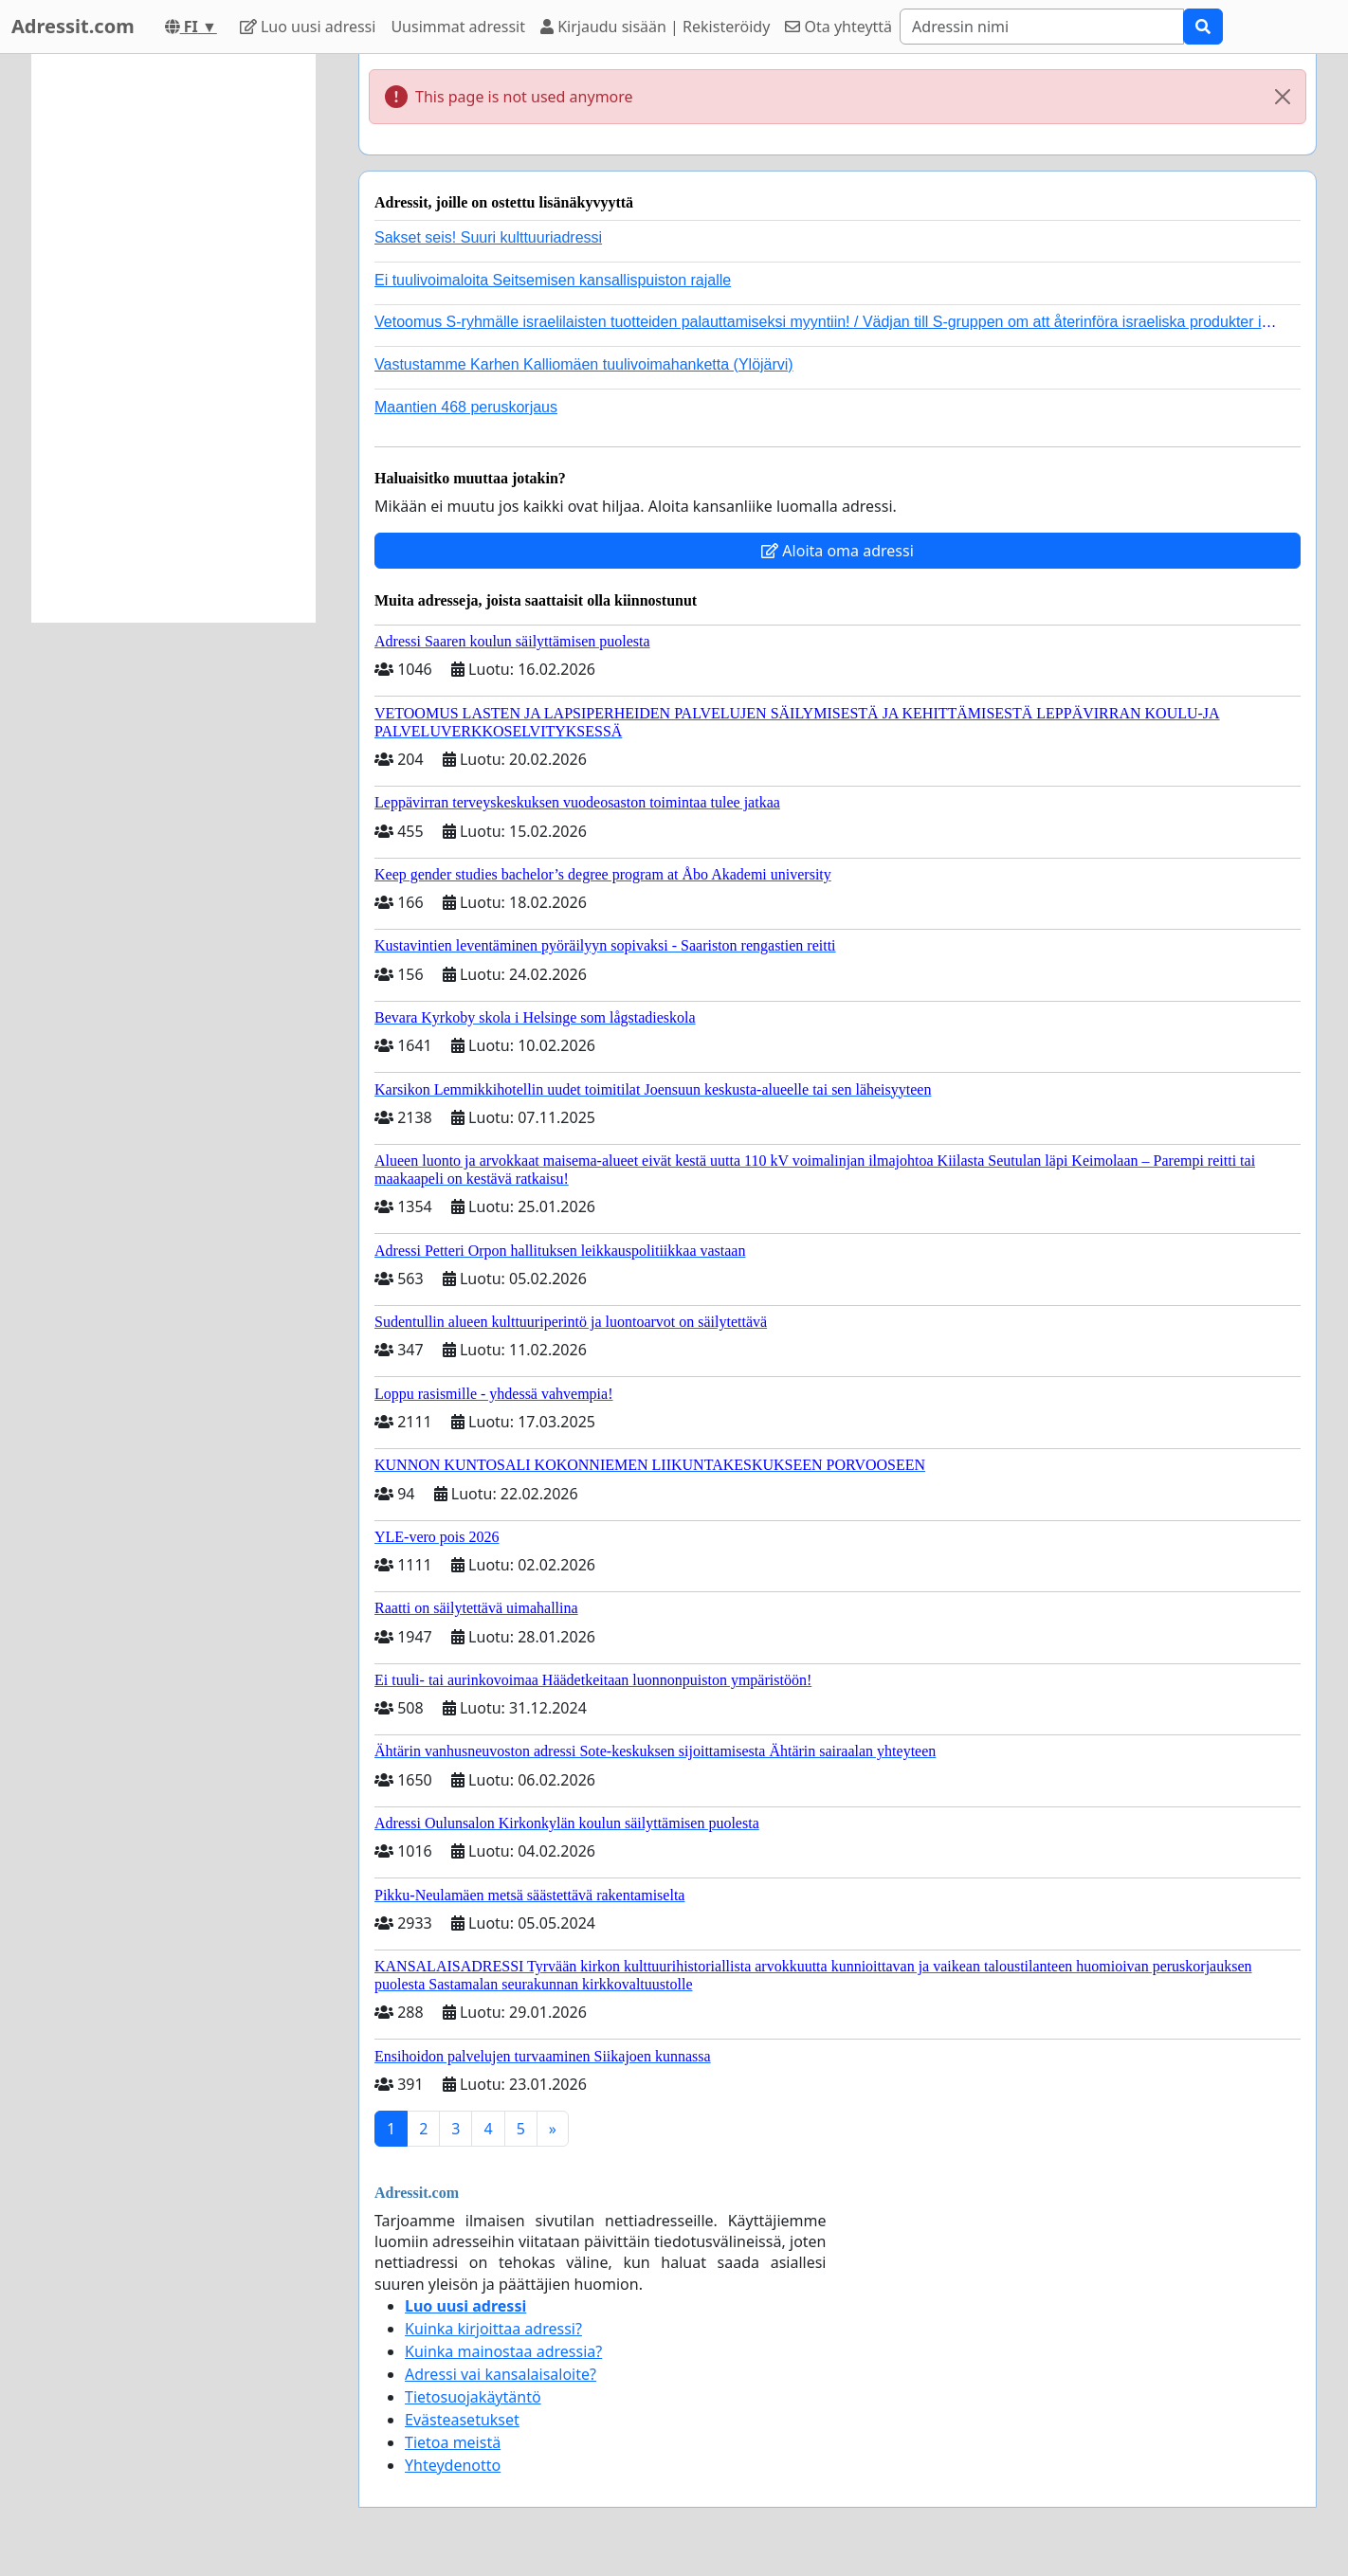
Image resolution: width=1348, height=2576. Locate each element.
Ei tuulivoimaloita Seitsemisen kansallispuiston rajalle (552, 280)
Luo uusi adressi (308, 26)
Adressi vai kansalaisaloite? (500, 2374)
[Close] (1282, 96)
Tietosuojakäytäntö (473, 2396)
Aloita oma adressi (837, 550)
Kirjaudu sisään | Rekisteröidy (655, 26)
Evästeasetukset (462, 2419)
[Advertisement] (173, 338)
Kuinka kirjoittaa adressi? (493, 2328)
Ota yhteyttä (838, 26)
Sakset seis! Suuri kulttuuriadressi (488, 237)
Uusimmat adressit (458, 26)
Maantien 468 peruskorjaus (465, 407)
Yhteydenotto (453, 2465)
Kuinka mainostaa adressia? (503, 2351)
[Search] (1042, 27)
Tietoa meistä (453, 2442)
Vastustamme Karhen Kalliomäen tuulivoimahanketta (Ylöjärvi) (583, 364)
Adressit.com (73, 26)
